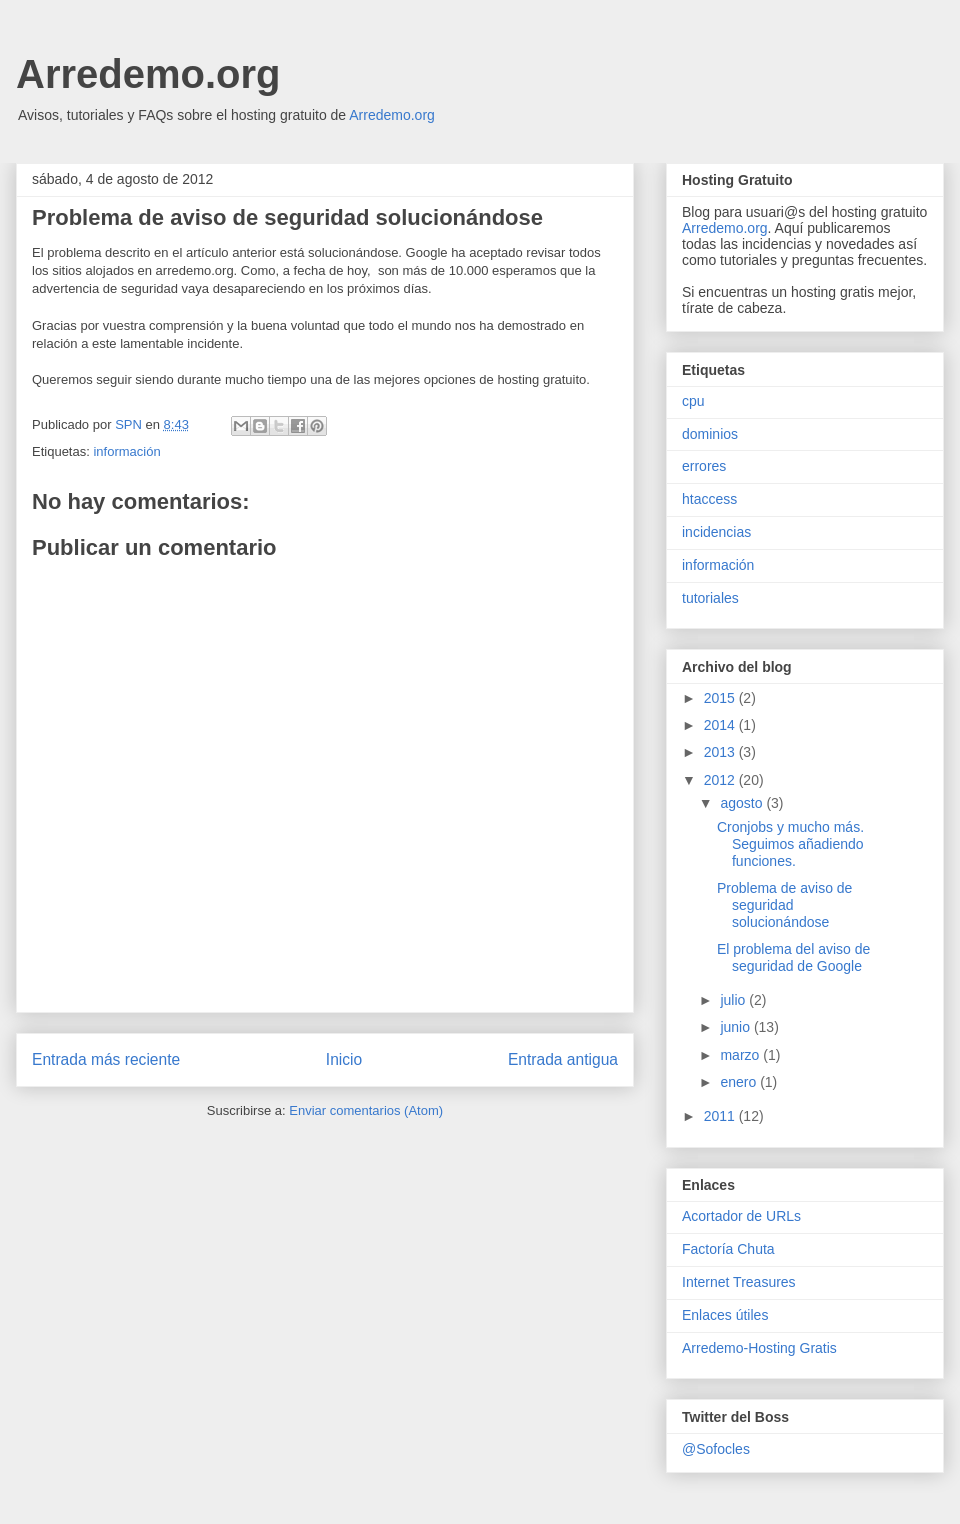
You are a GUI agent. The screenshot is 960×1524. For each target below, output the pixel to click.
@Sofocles (716, 1449)
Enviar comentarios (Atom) (366, 1110)
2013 (721, 752)
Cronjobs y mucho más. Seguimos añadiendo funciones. (790, 844)
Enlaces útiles (725, 1315)
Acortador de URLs (741, 1216)
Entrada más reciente (106, 1059)
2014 (721, 725)
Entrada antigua (563, 1059)
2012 (721, 780)
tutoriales (710, 598)
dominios (710, 434)
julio (734, 1000)
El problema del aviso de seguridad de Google (793, 957)
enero (740, 1082)
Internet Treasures (739, 1282)
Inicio (344, 1059)
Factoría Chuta (728, 1249)
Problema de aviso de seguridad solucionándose (784, 905)
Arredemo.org (148, 74)
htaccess (709, 499)
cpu (693, 401)
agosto (743, 803)
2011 (721, 1116)
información (126, 451)
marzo (741, 1055)
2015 (721, 698)
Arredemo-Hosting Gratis (759, 1348)
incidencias (716, 532)
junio (736, 1027)
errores (704, 466)
